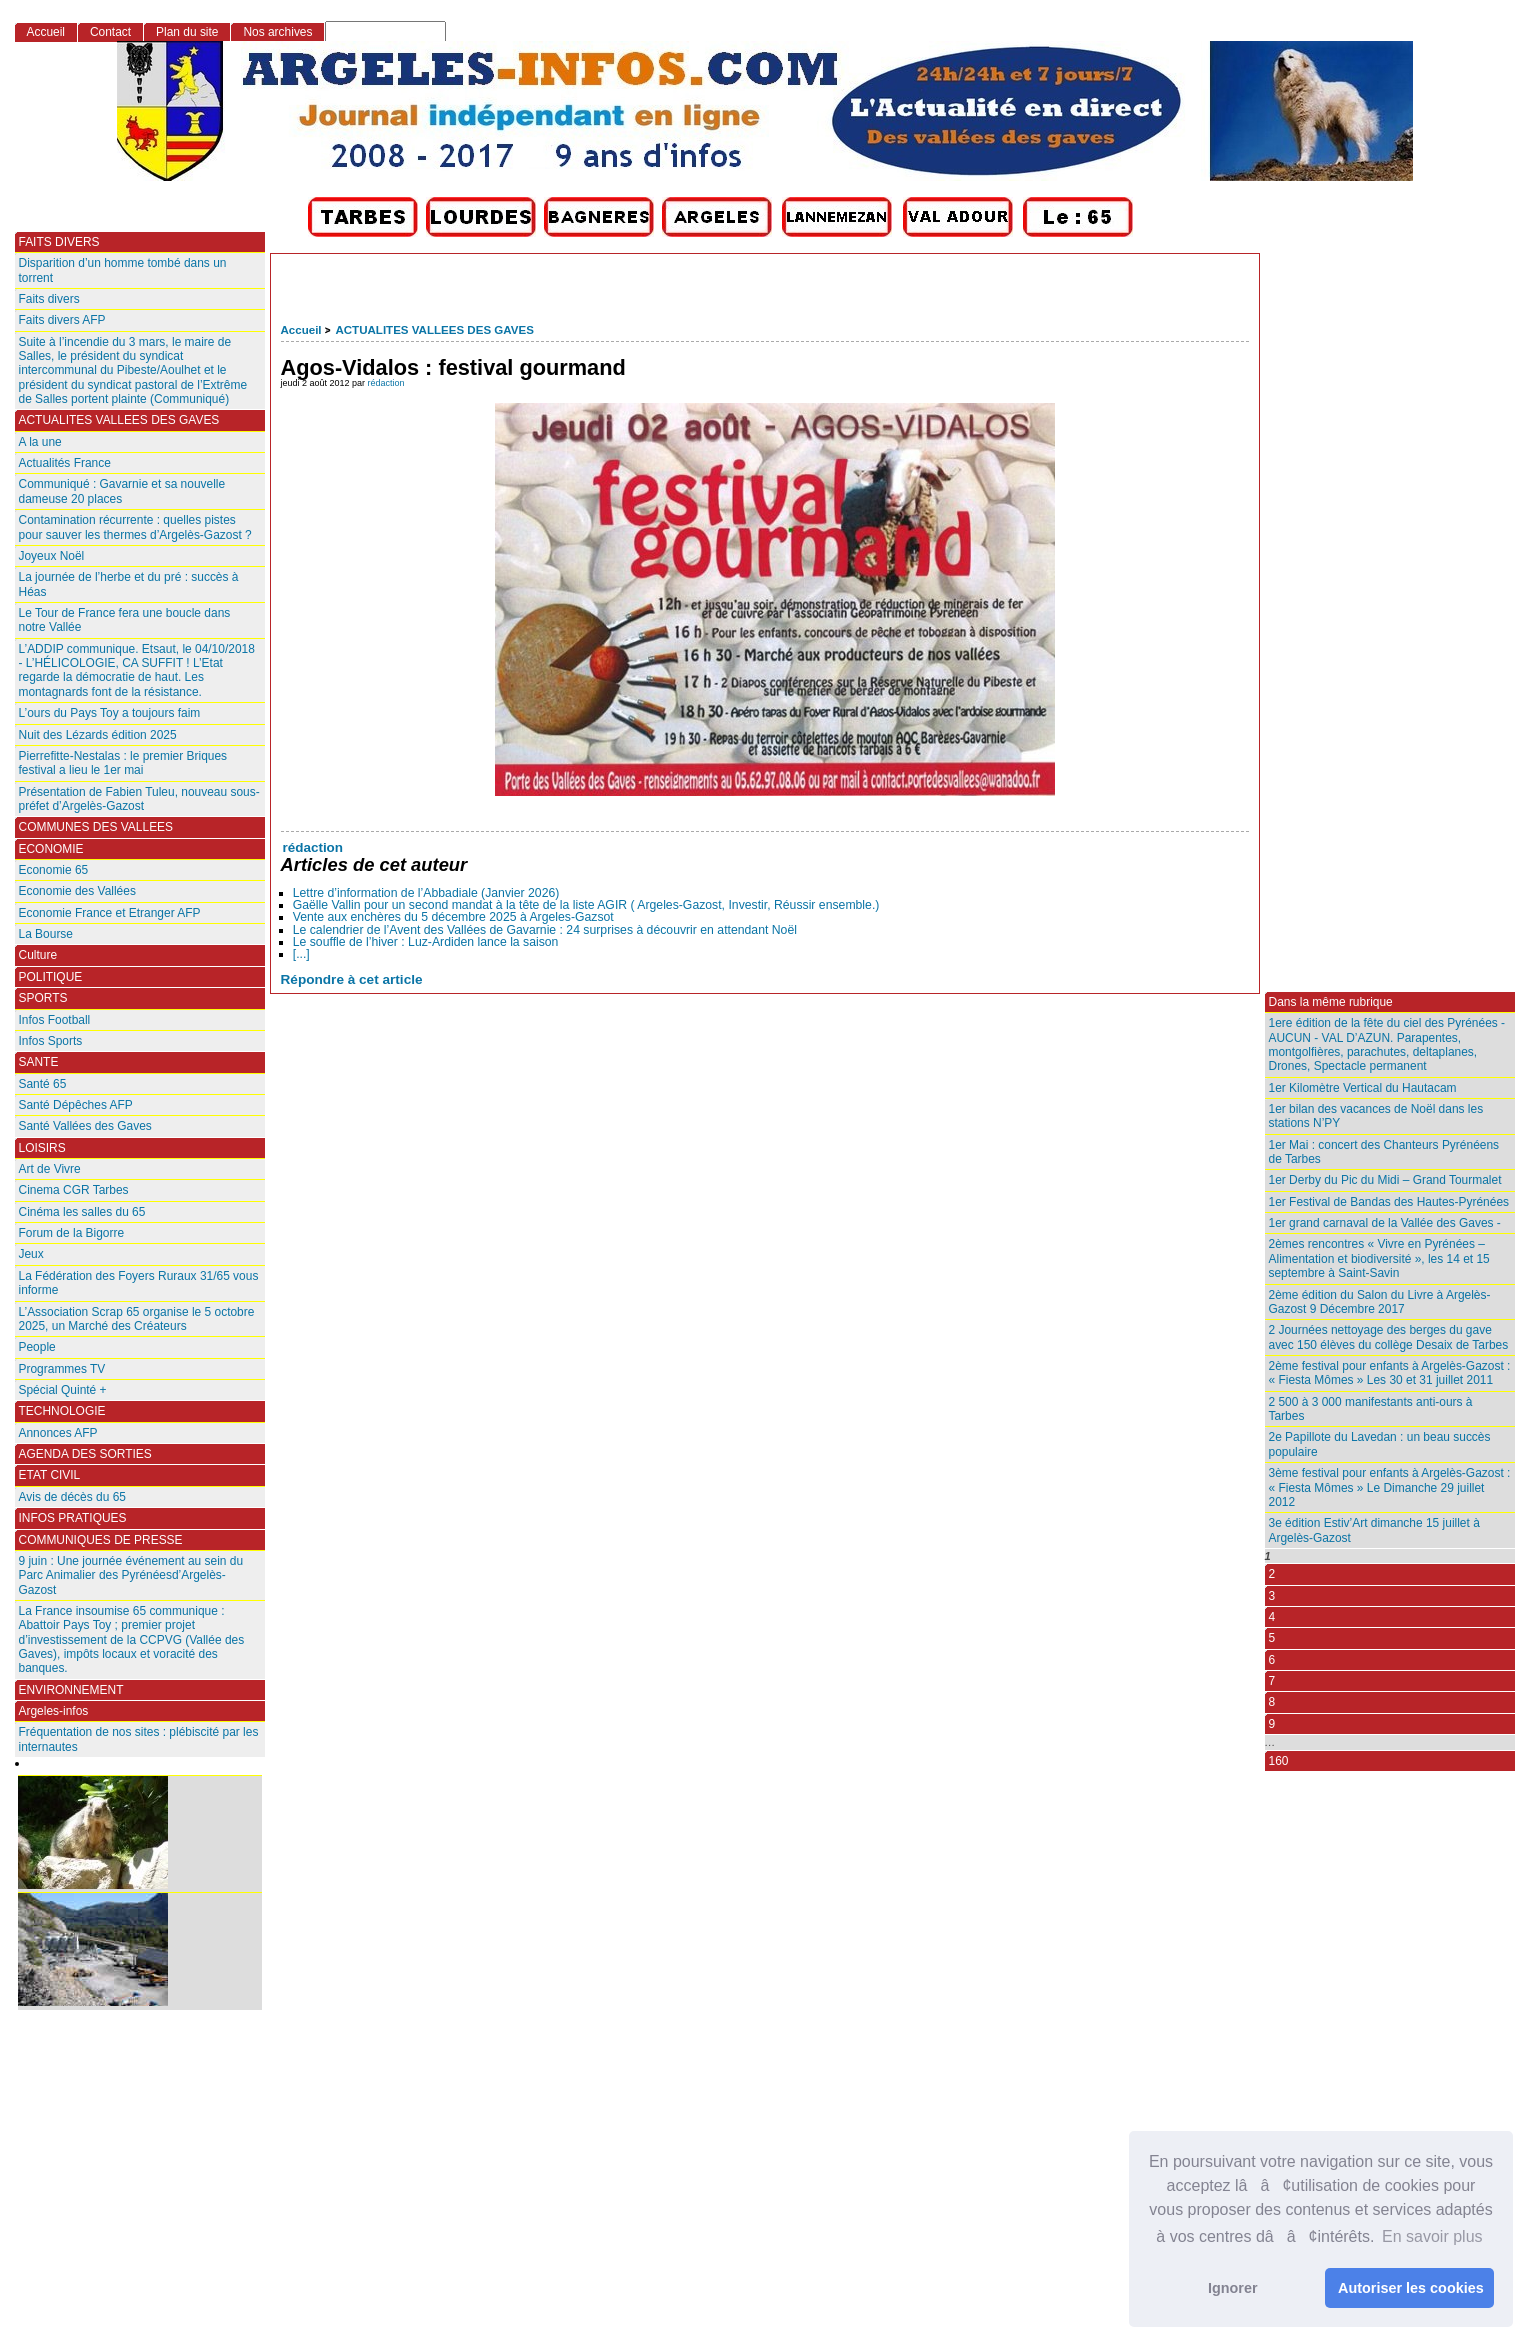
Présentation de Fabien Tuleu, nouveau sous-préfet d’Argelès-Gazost (139, 799)
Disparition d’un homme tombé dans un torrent (123, 270)
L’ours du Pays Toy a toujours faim (110, 713)
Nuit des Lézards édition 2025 (98, 735)
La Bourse (46, 934)
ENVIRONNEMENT (71, 1690)
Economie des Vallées (77, 891)
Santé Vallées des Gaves (85, 1126)
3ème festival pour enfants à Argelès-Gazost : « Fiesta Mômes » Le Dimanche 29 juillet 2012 (1390, 1487)
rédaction (386, 383)
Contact (110, 32)
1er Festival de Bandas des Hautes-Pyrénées (1389, 1202)
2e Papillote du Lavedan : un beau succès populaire (1380, 1444)
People (37, 1347)
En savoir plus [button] (1432, 2236)
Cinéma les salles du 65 (82, 1212)
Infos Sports (51, 1041)
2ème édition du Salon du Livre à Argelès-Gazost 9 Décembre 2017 (1380, 1302)
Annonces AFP (58, 1433)
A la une (40, 442)
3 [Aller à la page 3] (1272, 1596)
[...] (301, 954)
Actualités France (65, 463)
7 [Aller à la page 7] (1272, 1681)
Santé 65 (43, 1084)
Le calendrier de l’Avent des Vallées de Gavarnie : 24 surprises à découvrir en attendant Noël (545, 930)
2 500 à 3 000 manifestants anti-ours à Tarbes (1371, 1409)
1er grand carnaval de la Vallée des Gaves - (1385, 1223)
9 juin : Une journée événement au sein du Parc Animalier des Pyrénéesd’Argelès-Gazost (131, 1575)
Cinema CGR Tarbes (74, 1190)
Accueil (301, 330)
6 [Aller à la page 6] (1272, 1660)
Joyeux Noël (52, 556)
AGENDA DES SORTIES (85, 1454)
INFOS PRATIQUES (73, 1518)
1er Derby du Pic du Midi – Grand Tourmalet (1385, 1180)
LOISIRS (42, 1148)
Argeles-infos (54, 1711)
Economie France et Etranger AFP (110, 913)
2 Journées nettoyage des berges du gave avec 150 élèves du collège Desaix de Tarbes (1389, 1337)
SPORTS (43, 998)
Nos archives (277, 32)
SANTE (39, 1062)
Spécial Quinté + (63, 1390)
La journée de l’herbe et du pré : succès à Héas (129, 584)
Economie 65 (54, 870)
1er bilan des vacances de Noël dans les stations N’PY (1376, 1116)
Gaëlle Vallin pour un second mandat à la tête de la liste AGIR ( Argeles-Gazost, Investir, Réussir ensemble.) (586, 905)
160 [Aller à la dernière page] (1279, 1761)
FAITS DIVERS (59, 242)
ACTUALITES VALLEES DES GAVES (434, 330)
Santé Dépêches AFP (76, 1105)
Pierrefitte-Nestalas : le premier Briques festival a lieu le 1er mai (123, 763)
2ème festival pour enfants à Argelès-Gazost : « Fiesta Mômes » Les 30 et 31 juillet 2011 (1390, 1373)
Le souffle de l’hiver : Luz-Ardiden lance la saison (426, 942)
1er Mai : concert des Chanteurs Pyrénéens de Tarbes (1384, 1152)
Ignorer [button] (1233, 2288)
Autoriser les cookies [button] (1411, 2288)
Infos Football (55, 1020)
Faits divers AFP (62, 320)
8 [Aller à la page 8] (1272, 1702)
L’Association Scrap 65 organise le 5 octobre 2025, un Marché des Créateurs (137, 1319)
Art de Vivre (50, 1169)
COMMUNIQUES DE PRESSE (101, 1540)
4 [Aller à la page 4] (1272, 1617)
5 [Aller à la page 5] (1272, 1638)
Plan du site (187, 32)
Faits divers (49, 299)
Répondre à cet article (352, 979)
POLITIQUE (51, 977)
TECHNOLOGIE (62, 1411)
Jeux (31, 1254)
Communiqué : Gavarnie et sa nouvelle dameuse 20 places (122, 491)
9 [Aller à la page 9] (1272, 1724)
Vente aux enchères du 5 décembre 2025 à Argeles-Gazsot (453, 917)
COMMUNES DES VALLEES (96, 827)
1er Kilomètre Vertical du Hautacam (1363, 1088)
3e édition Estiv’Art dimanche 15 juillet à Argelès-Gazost (1374, 1530)
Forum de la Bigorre (72, 1233)
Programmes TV (62, 1369)
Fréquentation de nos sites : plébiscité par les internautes (139, 1739)
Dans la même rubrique (1331, 1002)
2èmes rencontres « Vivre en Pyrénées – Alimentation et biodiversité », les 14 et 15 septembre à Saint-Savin (1379, 1258)
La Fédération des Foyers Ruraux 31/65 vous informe (139, 1283)
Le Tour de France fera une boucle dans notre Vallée (125, 620)
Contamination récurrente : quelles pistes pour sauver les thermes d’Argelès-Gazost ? (135, 527)
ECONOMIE (51, 849)
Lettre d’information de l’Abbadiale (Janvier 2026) (426, 893)
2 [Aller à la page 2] (1272, 1574)
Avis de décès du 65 (72, 1497)
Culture (38, 955)
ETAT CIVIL (50, 1475)
